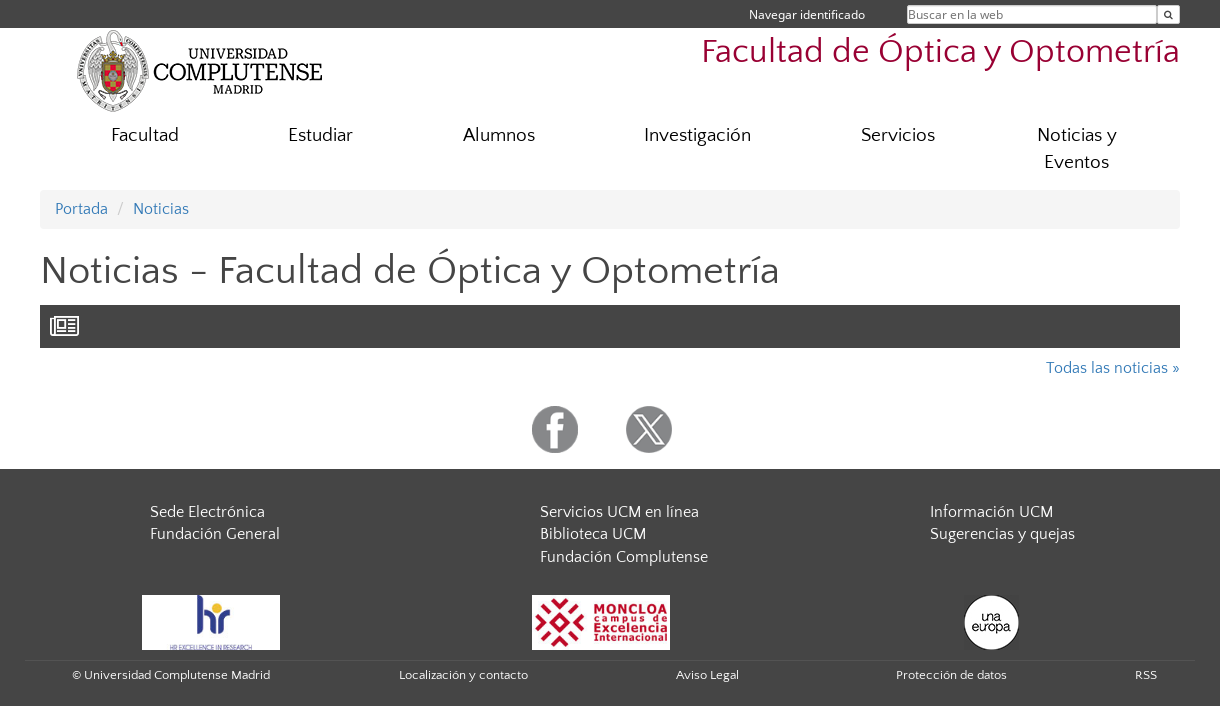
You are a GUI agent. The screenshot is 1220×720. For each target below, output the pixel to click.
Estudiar (320, 135)
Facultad (145, 135)
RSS (1146, 675)
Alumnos (499, 135)
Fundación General (215, 534)
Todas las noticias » (1113, 368)
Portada (81, 209)
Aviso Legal (707, 675)
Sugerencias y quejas (1002, 534)
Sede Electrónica (207, 512)
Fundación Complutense (624, 557)
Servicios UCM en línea (619, 512)
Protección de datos (951, 675)
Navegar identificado (807, 14)
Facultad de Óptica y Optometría (940, 52)
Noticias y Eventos (1077, 149)
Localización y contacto (463, 675)
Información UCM (991, 512)
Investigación (697, 135)
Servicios (898, 135)
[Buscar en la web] (1168, 14)
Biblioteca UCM (593, 534)
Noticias (161, 209)
